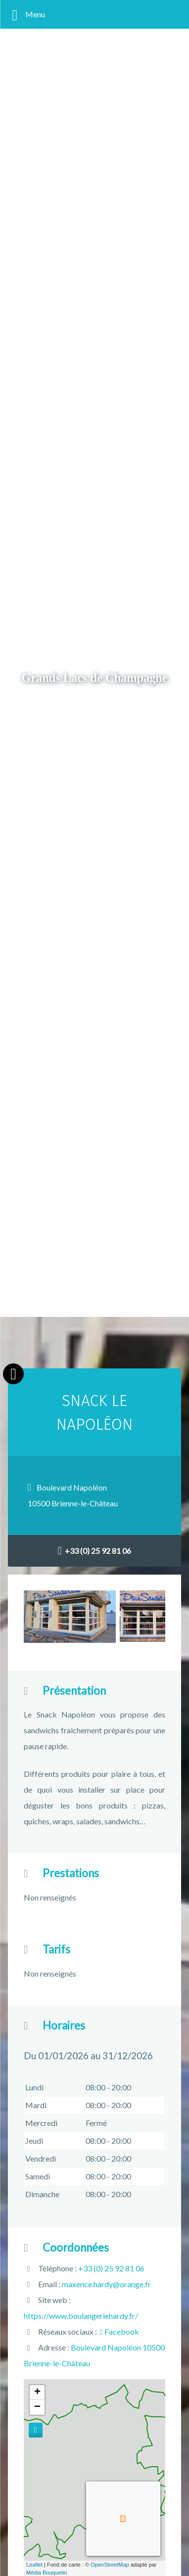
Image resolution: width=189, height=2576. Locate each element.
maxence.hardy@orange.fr (106, 2284)
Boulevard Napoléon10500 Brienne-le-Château (73, 1495)
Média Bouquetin (46, 2573)
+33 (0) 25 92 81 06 (95, 1550)
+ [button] (37, 2392)
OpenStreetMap (110, 2565)
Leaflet (34, 2565)
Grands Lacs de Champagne (94, 677)
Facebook (119, 2331)
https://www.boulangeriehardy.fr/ (81, 2315)
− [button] (37, 2407)
